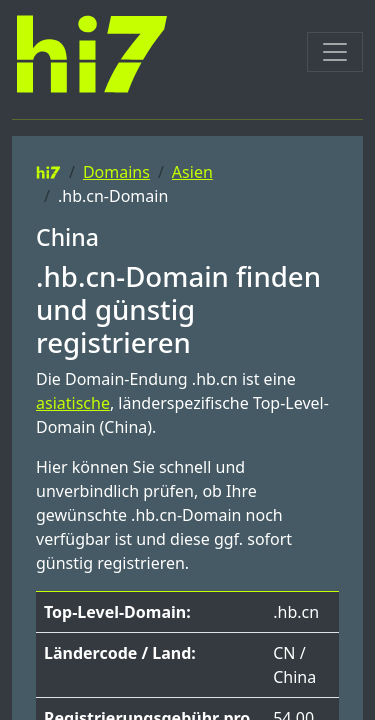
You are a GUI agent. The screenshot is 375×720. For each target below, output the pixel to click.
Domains (116, 172)
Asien (192, 172)
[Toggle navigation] (335, 52)
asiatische (73, 403)
